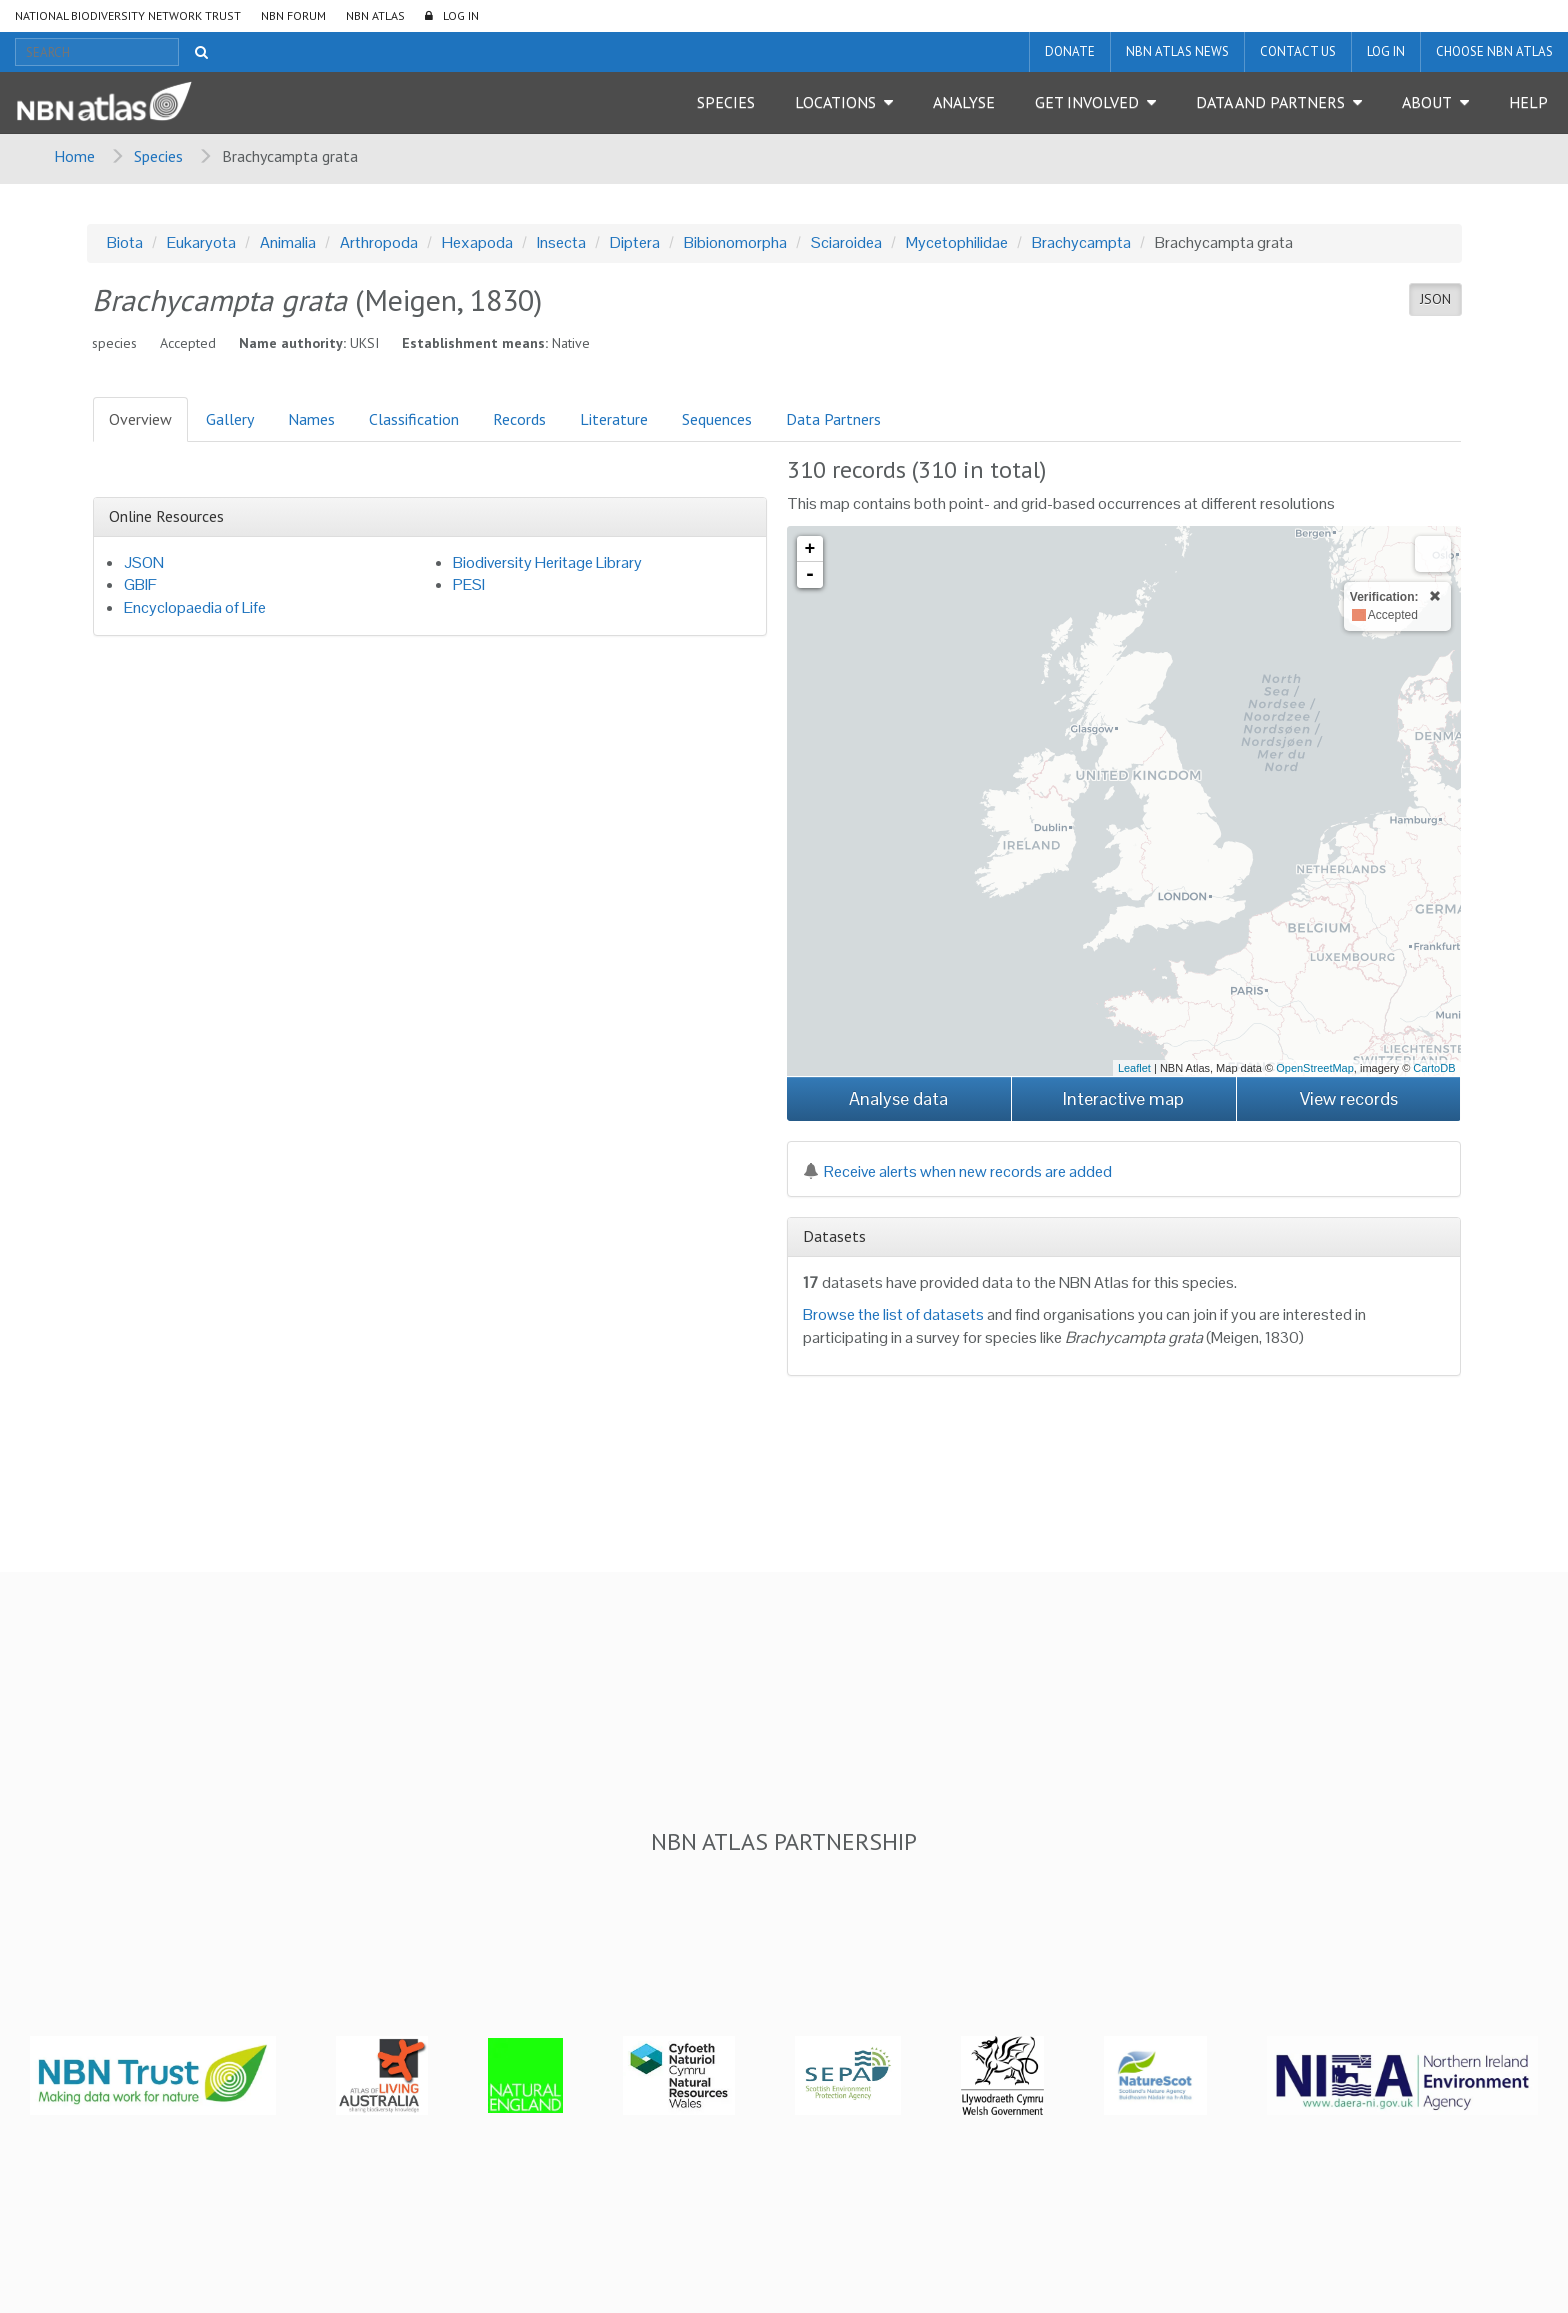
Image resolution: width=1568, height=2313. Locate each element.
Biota (125, 242)
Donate (1070, 51)
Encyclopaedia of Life (195, 607)
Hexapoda (477, 242)
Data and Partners (1270, 102)
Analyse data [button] (898, 1098)
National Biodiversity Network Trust (128, 15)
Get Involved (1087, 102)
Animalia (288, 242)
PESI (469, 584)
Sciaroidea (846, 242)
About (1427, 102)
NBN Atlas (375, 15)
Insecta (561, 242)
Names (311, 419)
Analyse (964, 102)
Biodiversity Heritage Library (547, 562)
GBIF (140, 584)
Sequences (717, 419)
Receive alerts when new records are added (957, 1171)
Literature (614, 419)
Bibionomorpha (735, 242)
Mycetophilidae (957, 242)
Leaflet (1134, 1068)
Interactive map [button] (1123, 1098)
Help (1528, 102)
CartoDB (1434, 1068)
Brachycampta (1081, 242)
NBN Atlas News (1177, 51)
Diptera (635, 242)
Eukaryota (201, 242)
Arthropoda (379, 242)
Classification (414, 419)
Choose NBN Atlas (1494, 51)
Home (74, 156)
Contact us (1298, 51)
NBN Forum (293, 15)
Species (726, 102)
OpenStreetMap (1315, 1068)
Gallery (230, 419)
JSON (1435, 299)
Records (519, 419)
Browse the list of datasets (893, 1314)
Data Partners (833, 419)
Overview (140, 419)
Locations (835, 102)
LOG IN (461, 15)
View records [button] (1349, 1098)
